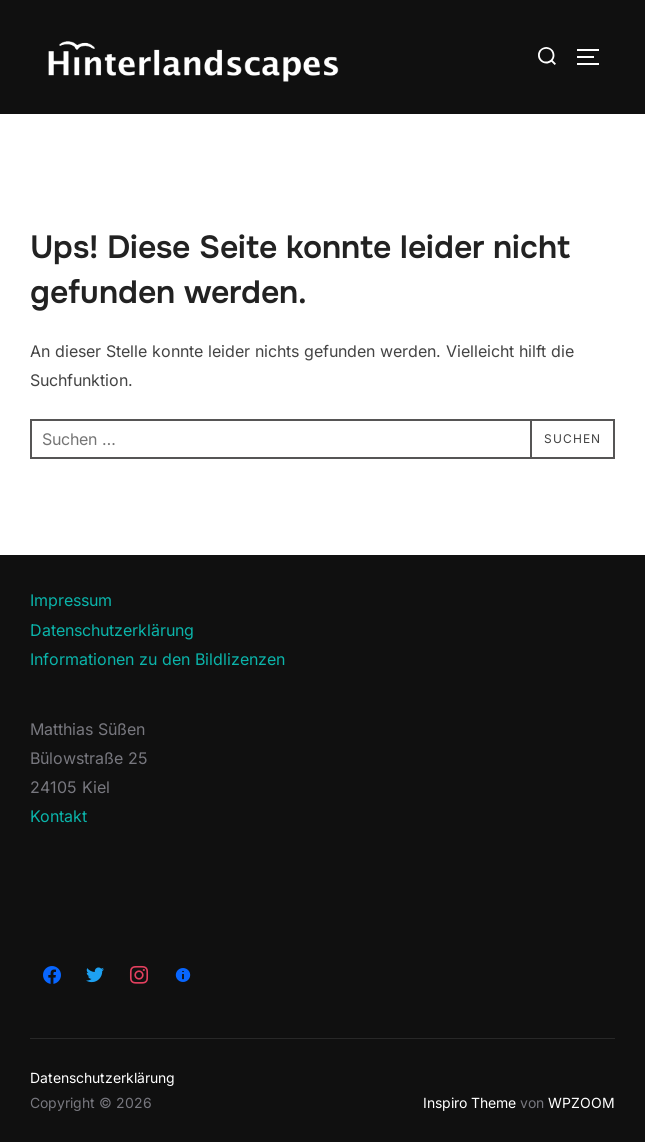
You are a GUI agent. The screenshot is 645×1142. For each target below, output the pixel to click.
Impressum (71, 600)
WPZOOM (581, 1102)
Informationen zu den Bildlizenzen (157, 659)
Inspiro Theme (469, 1102)
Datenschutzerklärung (112, 630)
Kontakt (58, 816)
